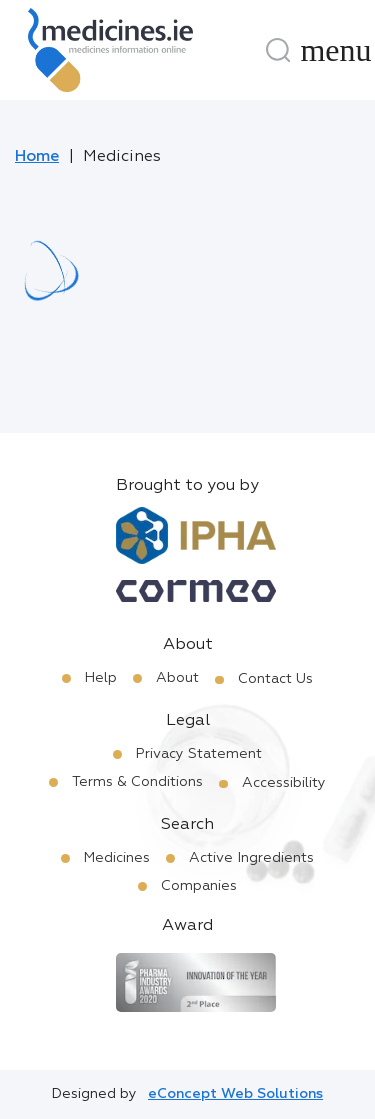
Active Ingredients (251, 858)
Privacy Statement (199, 754)
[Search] (278, 50)
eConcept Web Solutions (235, 1094)
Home (37, 157)
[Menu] (336, 50)
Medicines (117, 858)
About (177, 678)
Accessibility (284, 783)
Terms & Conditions (137, 782)
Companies (199, 886)
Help (101, 678)
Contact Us (275, 679)
